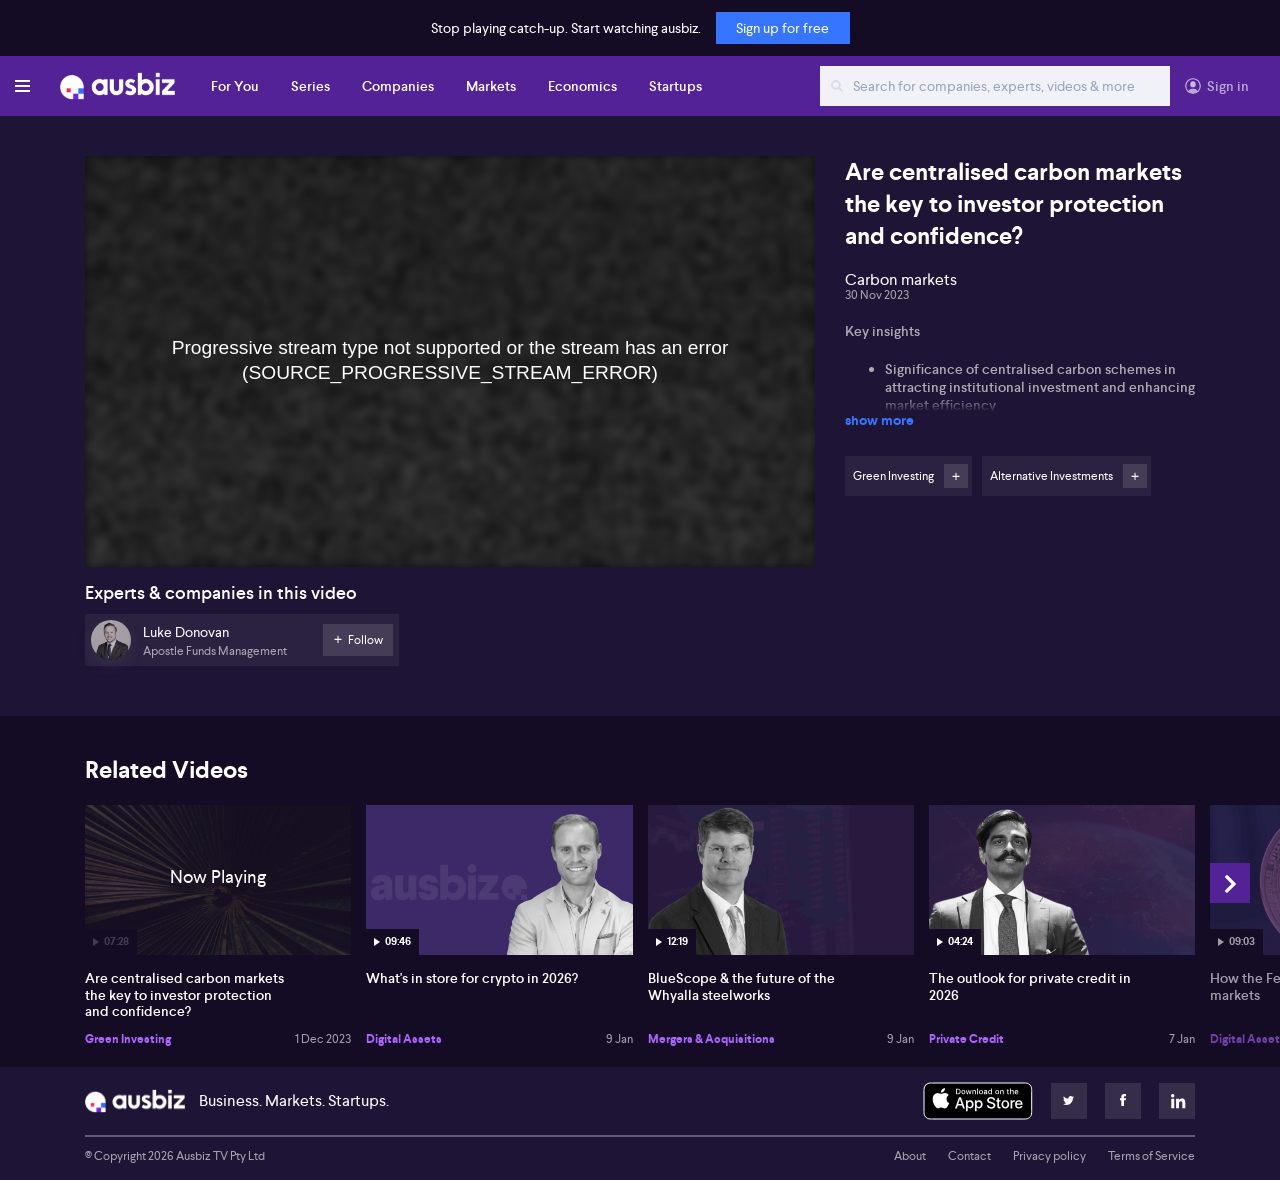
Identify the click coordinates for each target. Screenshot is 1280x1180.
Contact (969, 1156)
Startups (675, 86)
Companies (398, 86)
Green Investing (128, 1039)
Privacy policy (1049, 1156)
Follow (956, 476)
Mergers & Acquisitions (711, 1039)
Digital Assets (404, 1039)
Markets (491, 86)
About (910, 1156)
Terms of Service (1151, 1156)
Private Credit (966, 1039)
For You (235, 86)
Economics (582, 86)
